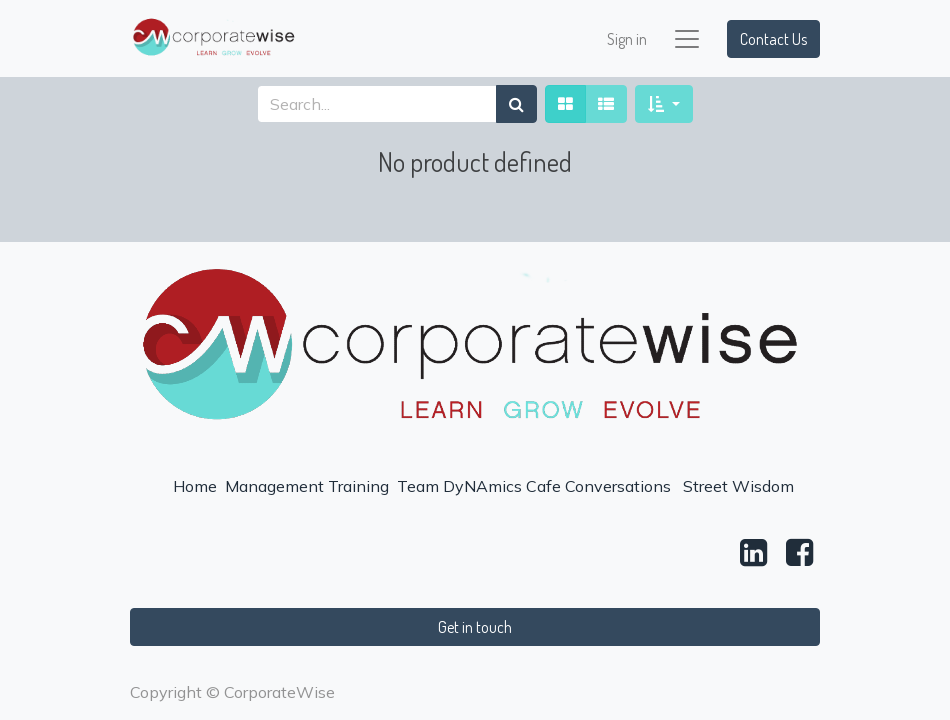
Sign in (627, 39)
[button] (663, 104)
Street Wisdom (738, 486)
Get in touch (475, 627)
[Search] (516, 104)
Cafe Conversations (598, 486)
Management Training (307, 486)
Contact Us (773, 39)
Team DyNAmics (459, 486)
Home (195, 486)
